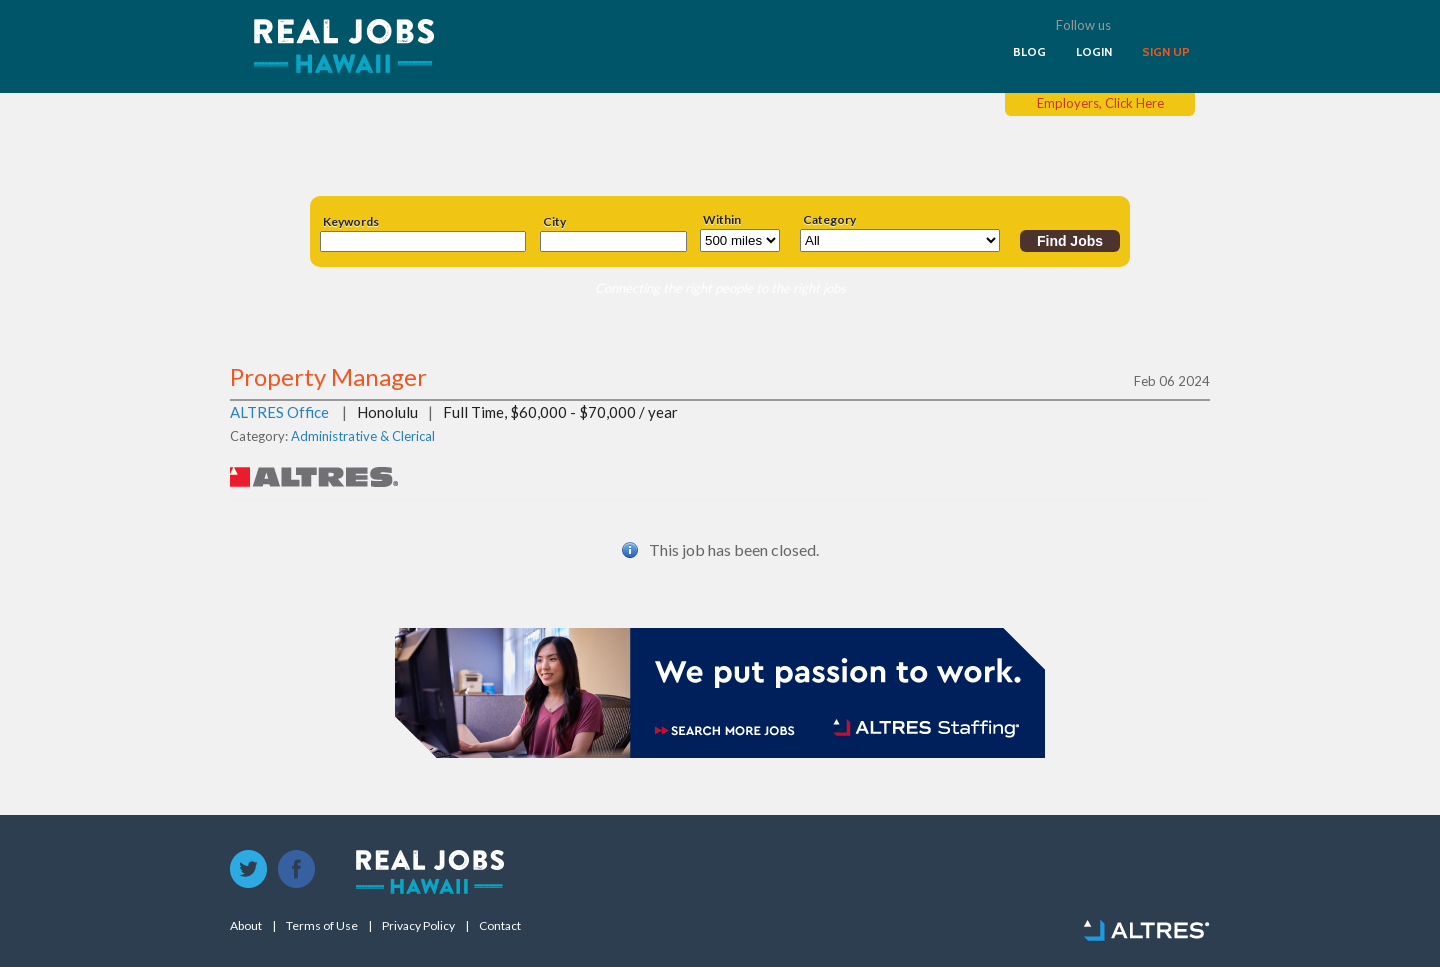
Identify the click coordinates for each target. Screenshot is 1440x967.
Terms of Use (322, 926)
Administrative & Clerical (363, 436)
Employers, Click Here (1100, 103)
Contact (500, 926)
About (246, 926)
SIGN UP (1166, 52)
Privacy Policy (418, 926)
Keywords (351, 222)
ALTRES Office (279, 412)
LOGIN (1094, 52)
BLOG (1029, 52)
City (554, 222)
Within (722, 220)
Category (829, 220)
